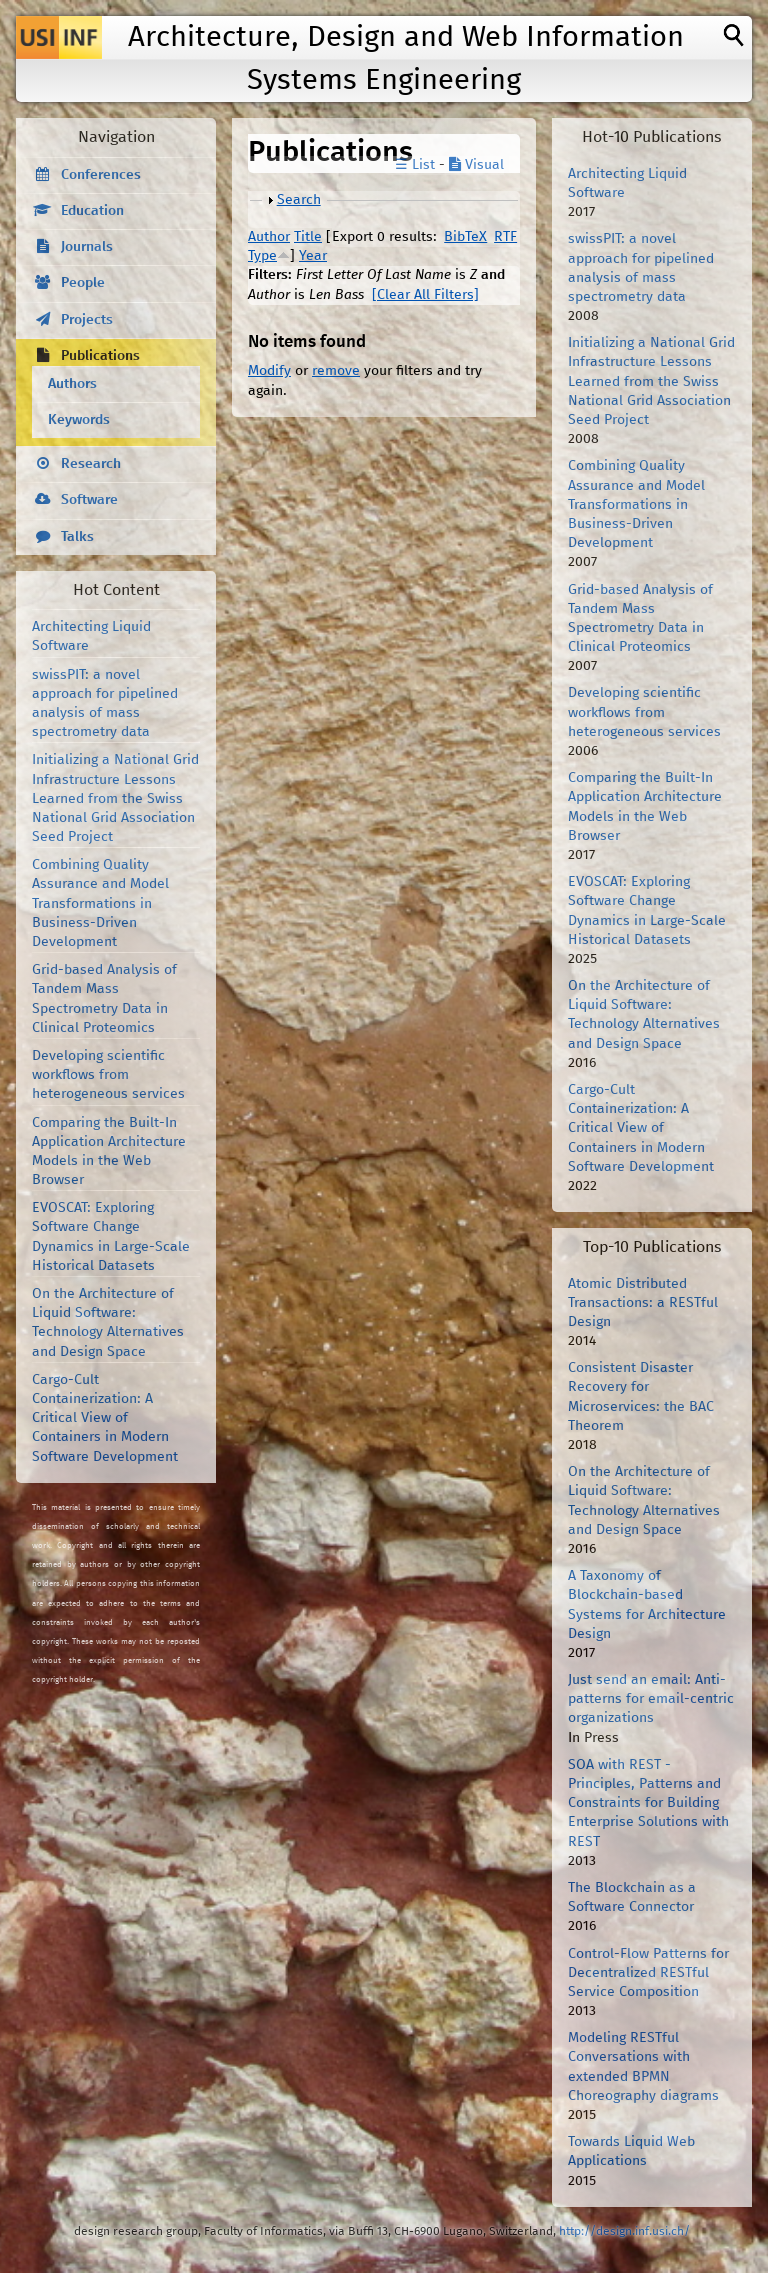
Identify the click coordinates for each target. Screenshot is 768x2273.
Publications (100, 356)
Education (92, 211)
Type (262, 256)
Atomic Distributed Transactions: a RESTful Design (643, 1303)
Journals (87, 247)
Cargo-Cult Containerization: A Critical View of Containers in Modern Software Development (105, 1418)
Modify (269, 371)
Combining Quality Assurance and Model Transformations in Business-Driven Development (100, 903)
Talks (77, 537)
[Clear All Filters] (425, 295)
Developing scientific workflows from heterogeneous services (108, 1075)
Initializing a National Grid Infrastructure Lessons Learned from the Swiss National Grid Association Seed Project (115, 798)
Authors (72, 384)
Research (91, 464)
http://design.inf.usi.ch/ (624, 2231)
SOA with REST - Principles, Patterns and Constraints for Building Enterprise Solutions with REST (648, 1803)
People (83, 283)
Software (89, 500)
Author (269, 237)
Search (299, 200)
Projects (87, 320)
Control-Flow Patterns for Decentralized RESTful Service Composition (648, 1973)
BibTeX (465, 237)
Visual (476, 165)
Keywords (79, 420)
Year (313, 256)
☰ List (415, 165)
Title (308, 237)
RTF (505, 237)
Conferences (101, 175)
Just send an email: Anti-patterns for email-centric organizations (651, 1699)
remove (336, 371)
